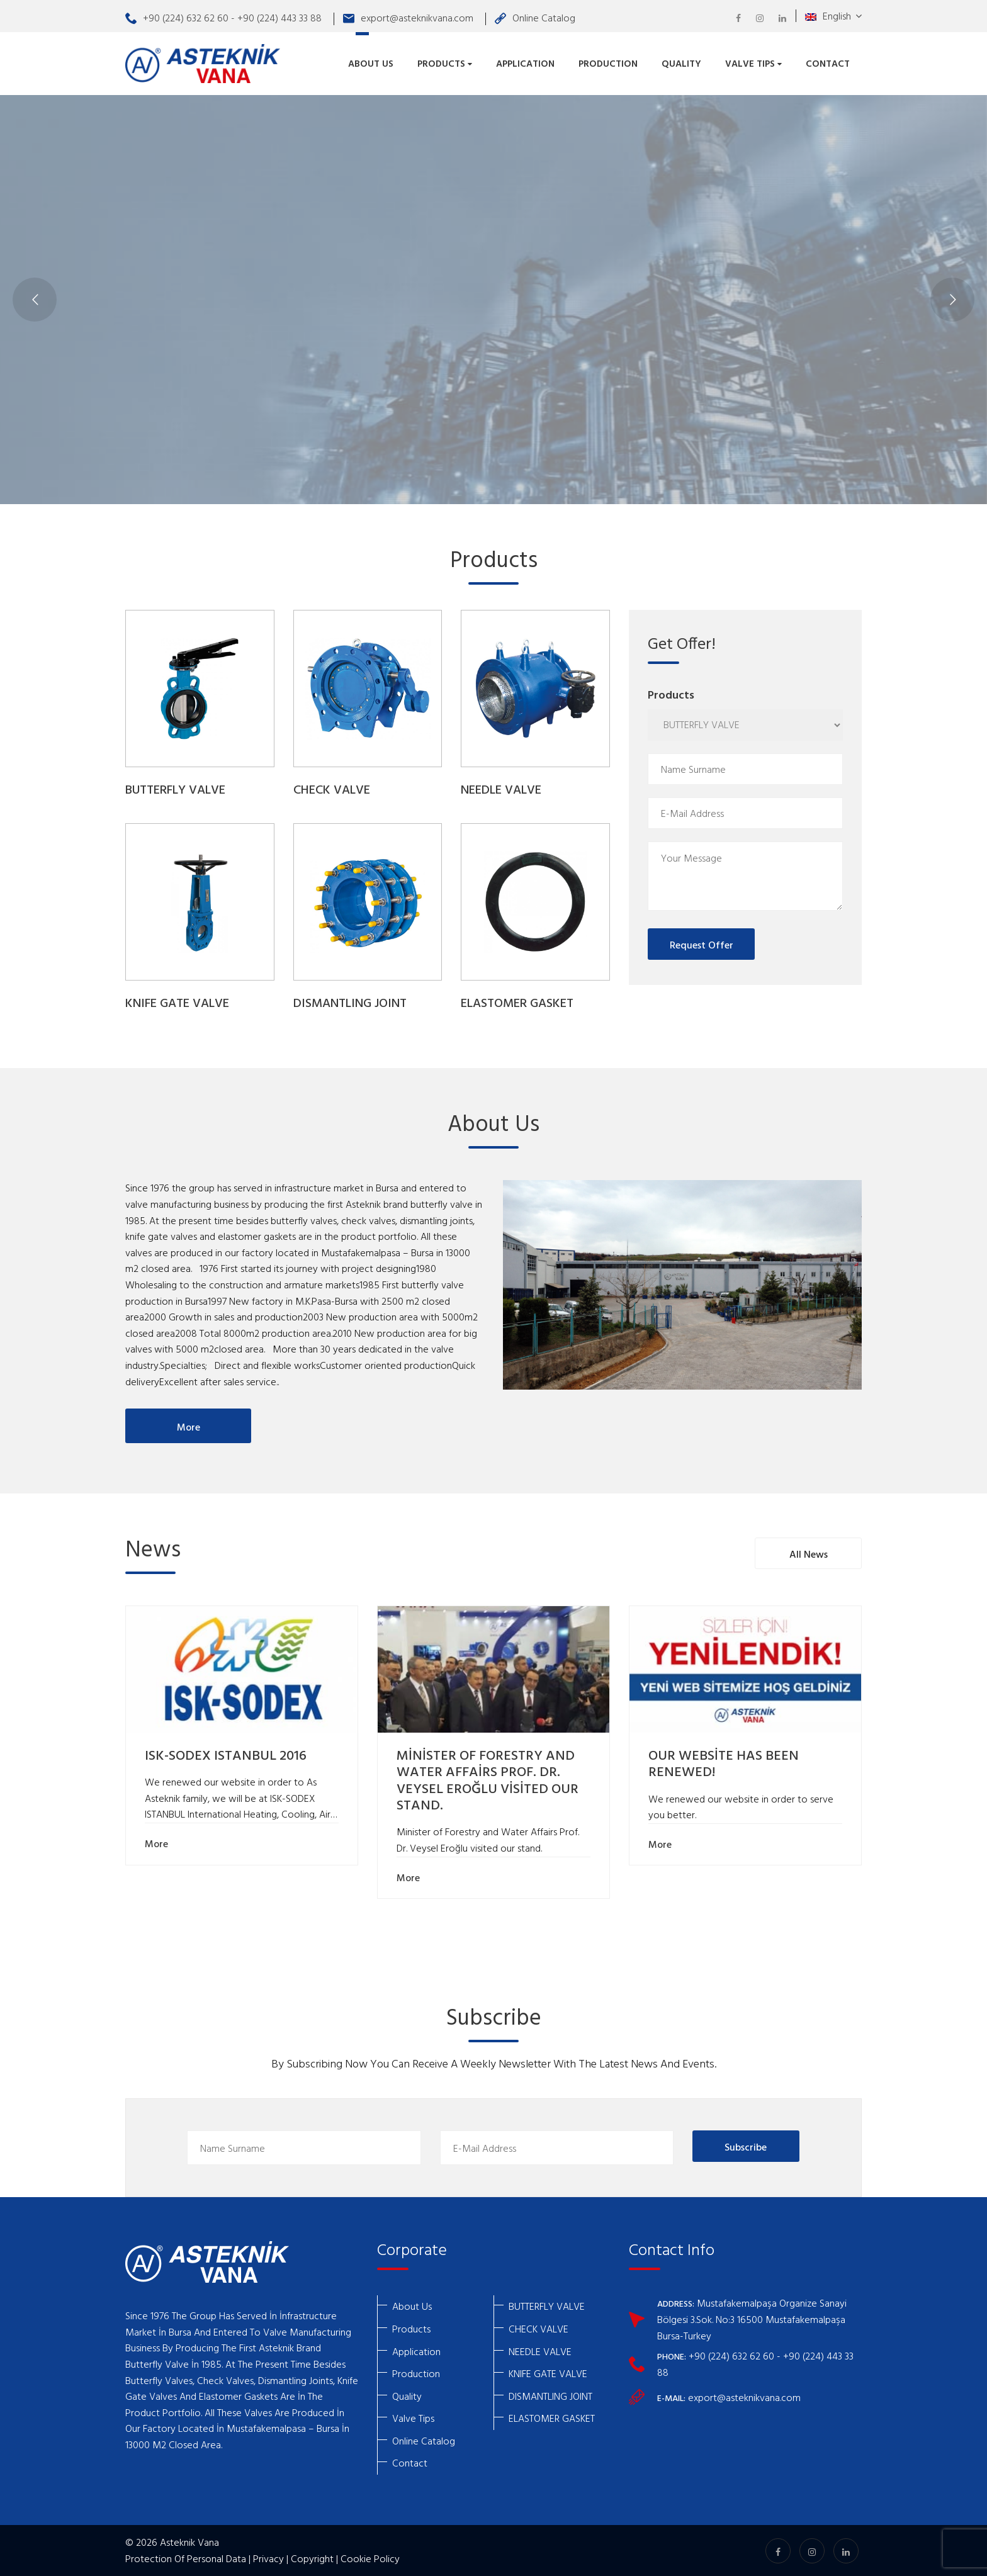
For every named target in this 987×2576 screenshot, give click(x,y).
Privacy (268, 2558)
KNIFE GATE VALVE (177, 1004)
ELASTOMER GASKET (517, 1004)
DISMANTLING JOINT (350, 1004)
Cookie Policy (370, 2558)
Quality (681, 63)
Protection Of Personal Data (185, 2558)
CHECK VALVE (331, 790)
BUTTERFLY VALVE (175, 790)
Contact (828, 63)
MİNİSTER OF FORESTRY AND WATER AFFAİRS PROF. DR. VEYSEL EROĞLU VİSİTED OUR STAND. (487, 1781)
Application (525, 63)
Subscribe (746, 2146)
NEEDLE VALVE (501, 790)
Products (444, 63)
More (188, 1426)
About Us (370, 63)
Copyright (312, 2558)
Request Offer (701, 944)
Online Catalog (535, 17)
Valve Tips (753, 63)
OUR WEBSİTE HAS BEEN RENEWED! (723, 1764)
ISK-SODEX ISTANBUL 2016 (226, 1756)
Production (608, 63)
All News (808, 1553)
